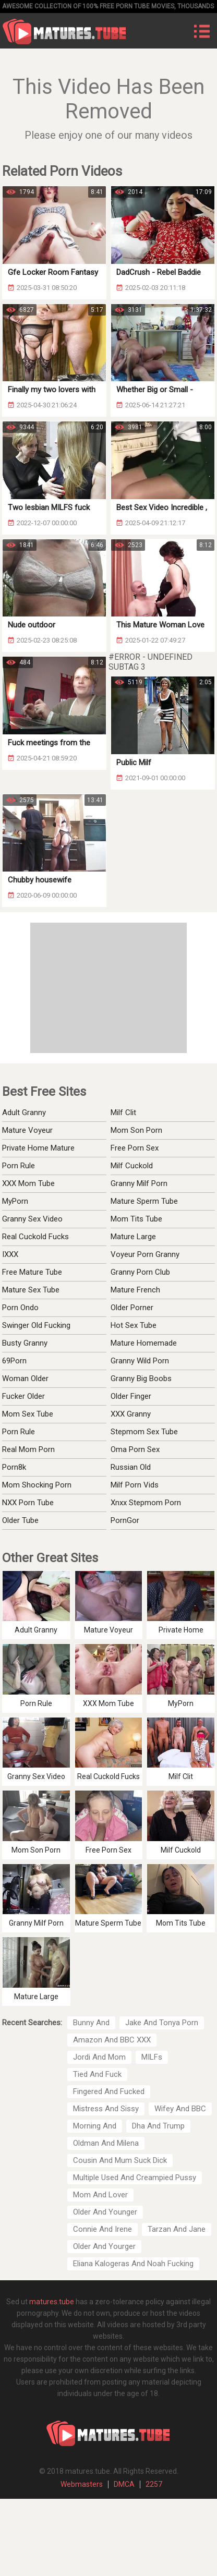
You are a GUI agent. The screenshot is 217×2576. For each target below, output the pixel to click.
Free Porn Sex (135, 1148)
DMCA (124, 2484)
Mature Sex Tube (30, 1290)
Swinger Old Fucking (36, 1325)
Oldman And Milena (106, 2143)
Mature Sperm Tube (144, 1201)
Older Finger (131, 1396)
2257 (154, 2484)
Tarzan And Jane (177, 2229)
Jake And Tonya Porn (161, 2022)
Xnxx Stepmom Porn (146, 1502)
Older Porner (132, 1307)
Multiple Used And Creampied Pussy (134, 2177)
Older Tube (20, 1520)
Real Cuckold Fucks (35, 1236)
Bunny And (91, 2022)
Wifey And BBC (180, 2108)
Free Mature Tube (32, 1272)
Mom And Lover (100, 2194)
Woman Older (25, 1378)
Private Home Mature (38, 1148)
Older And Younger (105, 2212)
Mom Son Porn (136, 1130)
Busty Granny (24, 1343)
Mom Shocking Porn (36, 1485)
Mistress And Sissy (106, 2108)
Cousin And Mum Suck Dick (120, 2160)
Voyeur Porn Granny (145, 1254)
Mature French (135, 1290)
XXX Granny (131, 1414)
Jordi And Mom (99, 2057)
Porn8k (14, 1467)
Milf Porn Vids (135, 1485)
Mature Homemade (144, 1343)
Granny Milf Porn (139, 1183)
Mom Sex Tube (27, 1414)
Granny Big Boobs (141, 1378)
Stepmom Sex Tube (144, 1431)
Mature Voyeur (27, 1130)
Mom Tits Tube (136, 1219)
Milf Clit (123, 1112)
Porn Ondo (20, 1307)
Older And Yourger (104, 2246)
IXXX (10, 1254)
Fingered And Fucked (108, 2091)
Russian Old (131, 1467)
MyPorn (15, 1201)
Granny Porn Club (140, 1272)
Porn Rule (18, 1165)
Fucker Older (23, 1396)
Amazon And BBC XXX (112, 2040)
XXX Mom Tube (28, 1183)
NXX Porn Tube (28, 1502)
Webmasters (82, 2484)
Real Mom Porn (28, 1449)
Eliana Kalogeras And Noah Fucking (133, 2263)
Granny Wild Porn (140, 1360)
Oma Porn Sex (135, 1449)
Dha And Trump (158, 2126)
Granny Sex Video (32, 1219)
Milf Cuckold (132, 1165)
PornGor (125, 1520)
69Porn (14, 1360)
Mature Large (133, 1236)
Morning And (94, 2126)
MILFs (151, 2057)
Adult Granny (24, 1112)
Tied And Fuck (97, 2074)
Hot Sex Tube (133, 1325)
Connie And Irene (102, 2229)
